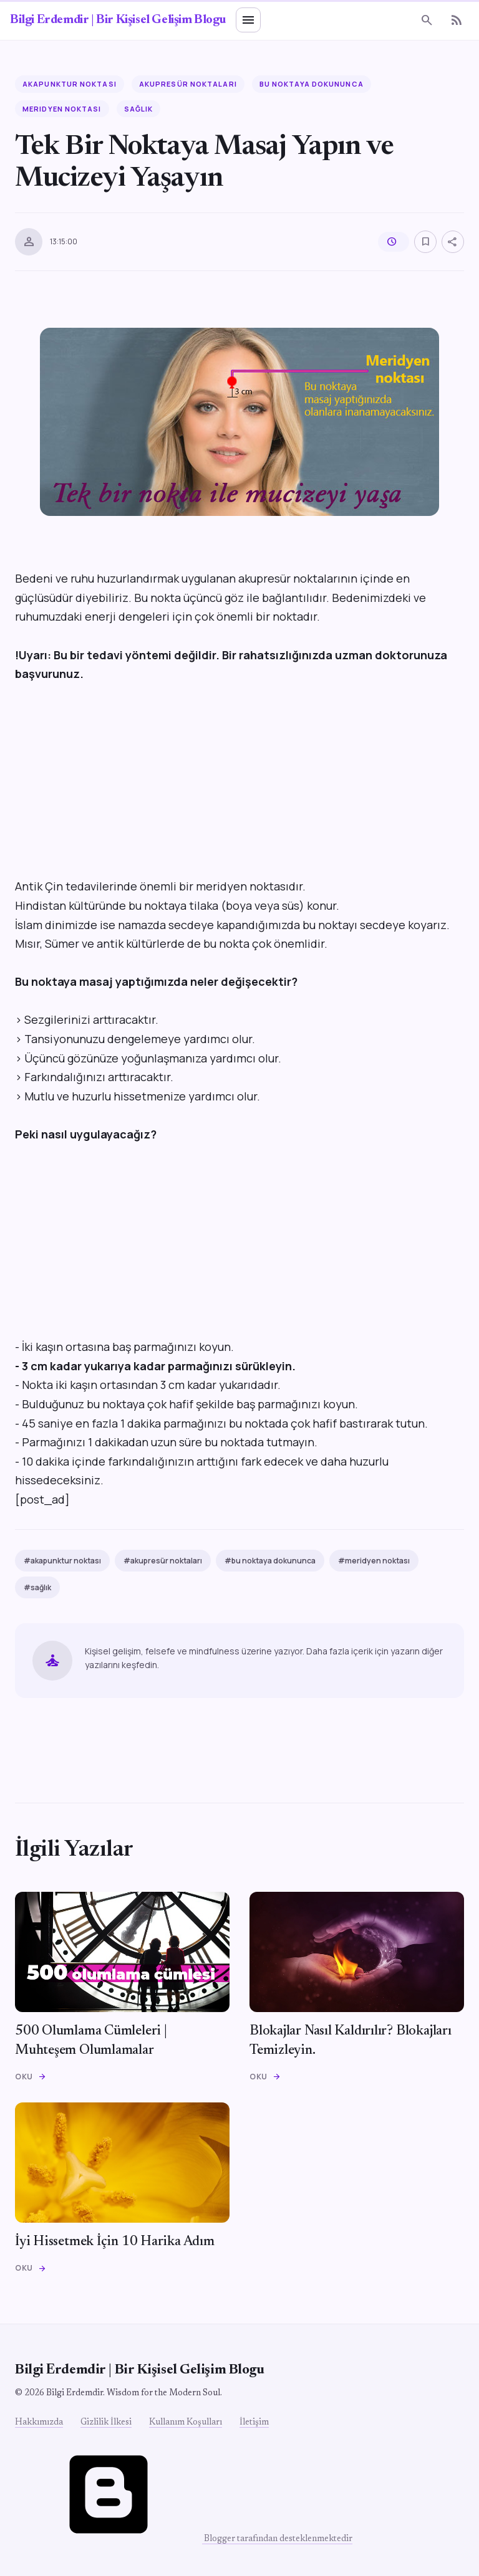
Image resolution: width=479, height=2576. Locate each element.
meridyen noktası (62, 108)
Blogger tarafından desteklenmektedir (183, 2539)
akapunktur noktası (69, 83)
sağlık (138, 108)
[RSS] (456, 19)
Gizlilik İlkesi (106, 2422)
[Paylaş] (453, 242)
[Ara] (426, 19)
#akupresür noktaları (162, 1560)
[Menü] (248, 19)
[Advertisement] (239, 789)
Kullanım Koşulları (185, 2422)
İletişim (254, 2422)
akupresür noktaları (188, 83)
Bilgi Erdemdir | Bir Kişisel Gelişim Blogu (118, 20)
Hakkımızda (39, 2422)
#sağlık (37, 1587)
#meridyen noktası (374, 1560)
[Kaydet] (425, 242)
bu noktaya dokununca (311, 83)
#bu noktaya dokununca (270, 1560)
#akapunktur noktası (62, 1560)
